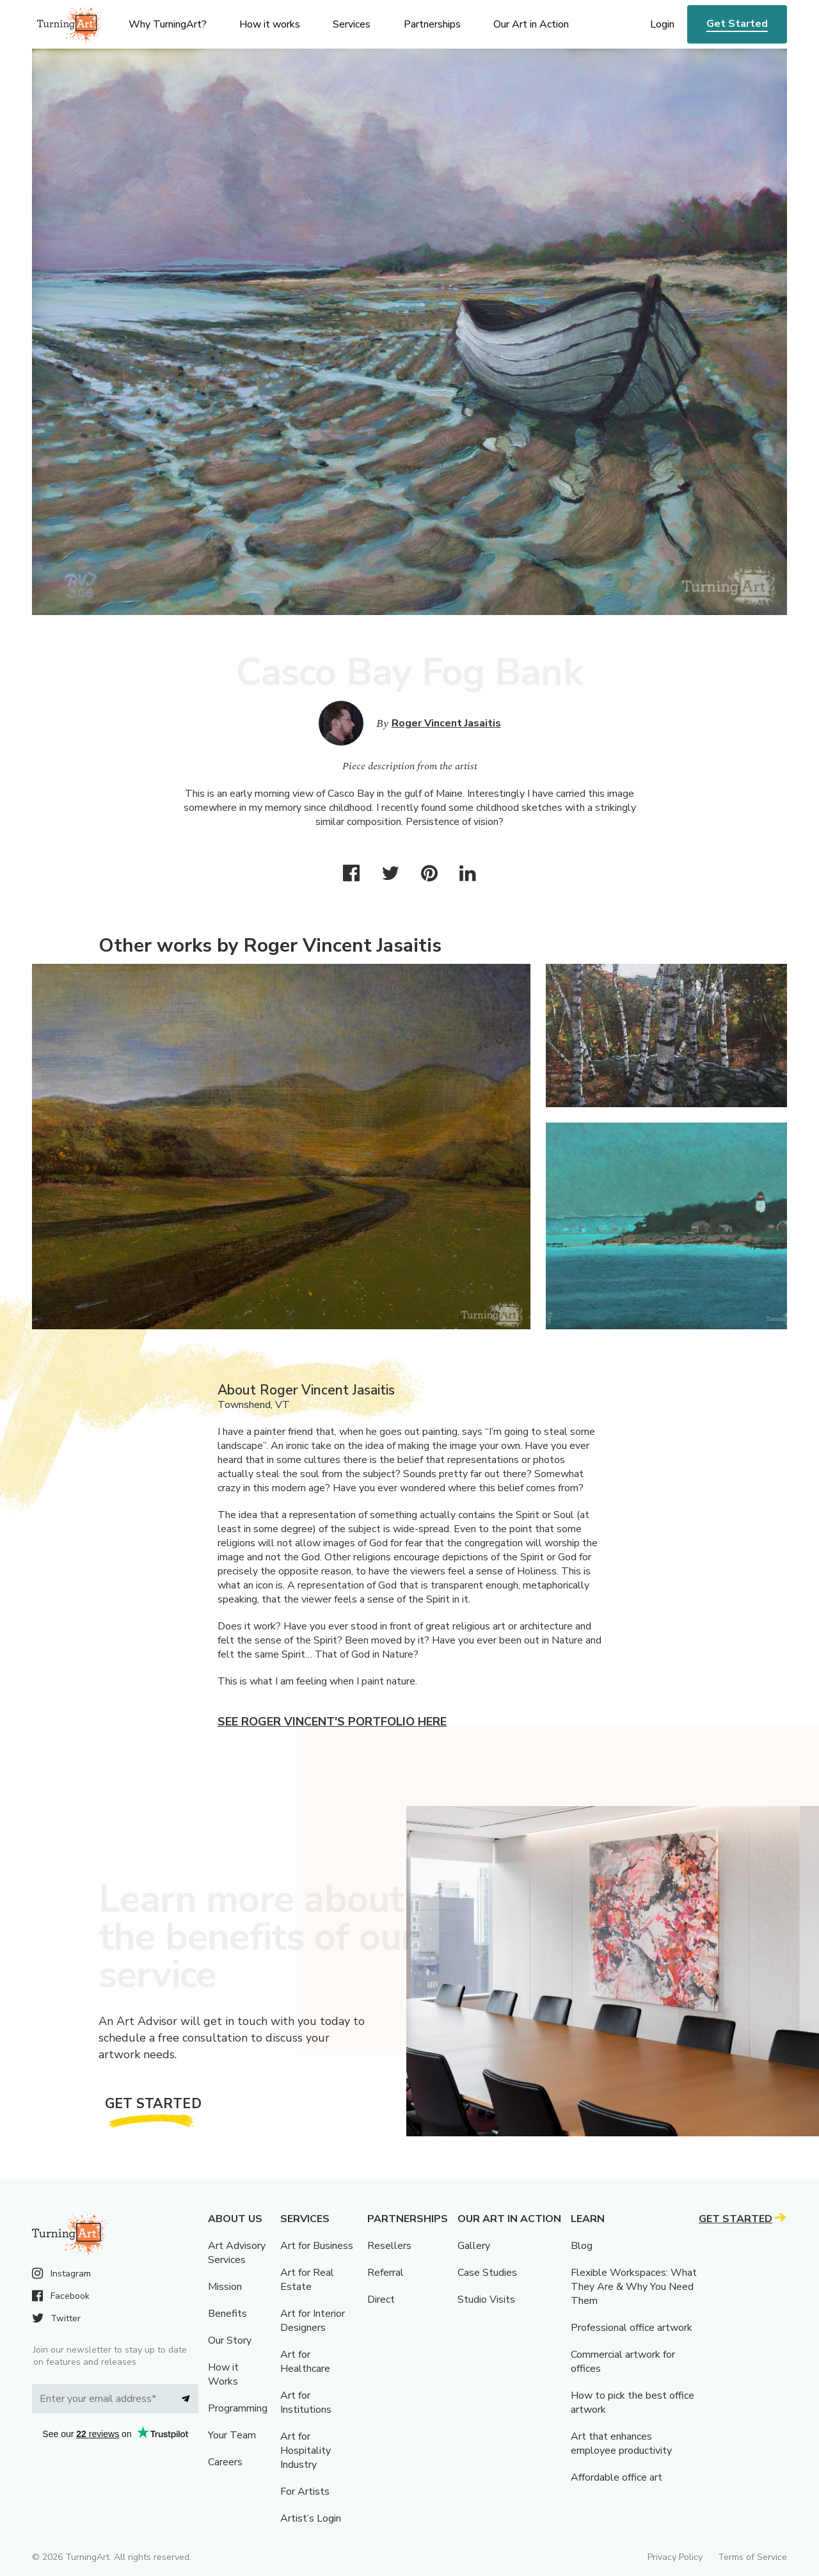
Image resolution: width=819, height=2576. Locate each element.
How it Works (223, 2374)
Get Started (737, 24)
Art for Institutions (305, 2402)
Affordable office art (616, 2477)
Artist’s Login (310, 2518)
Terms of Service (752, 2557)
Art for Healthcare (305, 2362)
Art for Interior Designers (312, 2321)
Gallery (473, 2246)
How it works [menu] (269, 24)
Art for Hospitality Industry (305, 2450)
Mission (225, 2287)
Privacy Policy (675, 2557)
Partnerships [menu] (432, 24)
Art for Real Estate (307, 2280)
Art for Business (316, 2246)
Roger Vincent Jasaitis (446, 723)
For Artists (305, 2491)
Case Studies (487, 2273)
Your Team (232, 2435)
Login (662, 24)
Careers (225, 2462)
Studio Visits (486, 2299)
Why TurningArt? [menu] (168, 24)
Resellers (389, 2246)
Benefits (227, 2314)
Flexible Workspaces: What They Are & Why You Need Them (634, 2287)
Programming (237, 2408)
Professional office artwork (631, 2328)
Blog (581, 2246)
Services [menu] (351, 24)
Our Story (229, 2340)
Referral (385, 2273)
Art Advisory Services (237, 2253)
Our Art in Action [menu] (531, 24)
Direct (381, 2299)
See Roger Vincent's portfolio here (332, 1721)
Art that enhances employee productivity (621, 2443)
